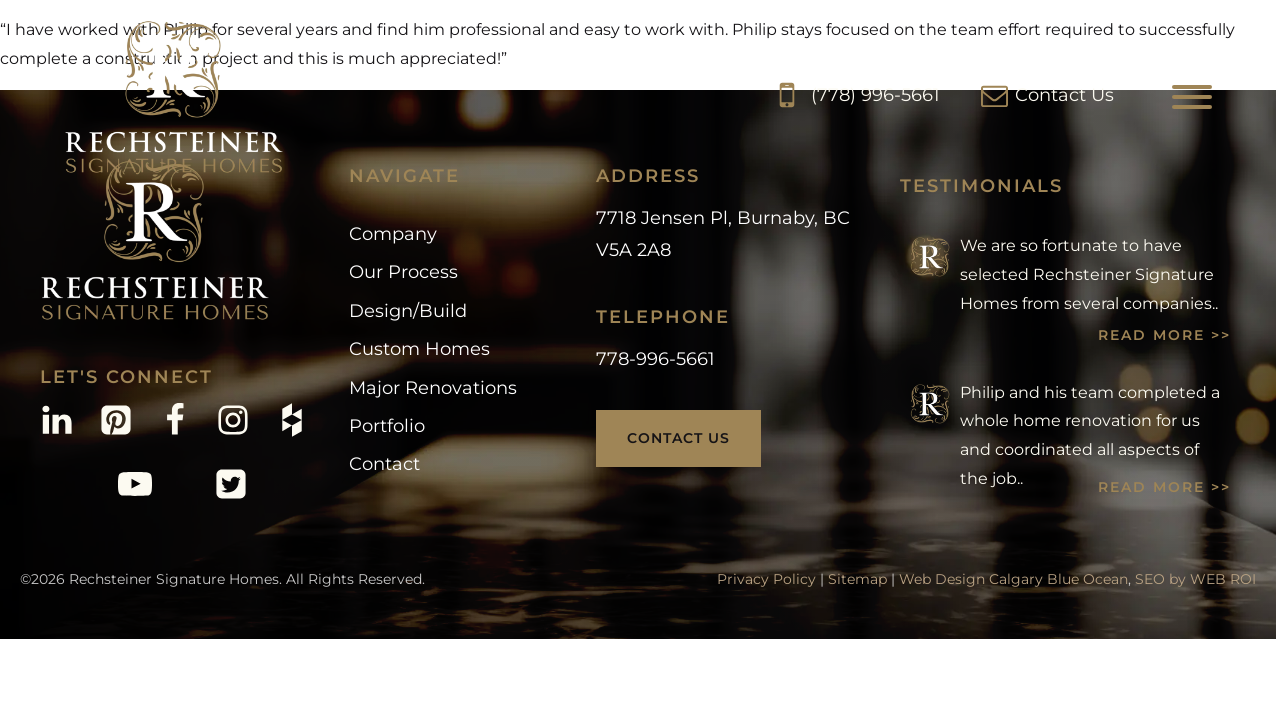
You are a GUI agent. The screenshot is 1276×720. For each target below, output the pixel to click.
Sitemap (857, 579)
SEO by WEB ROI (1195, 579)
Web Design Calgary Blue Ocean (1013, 579)
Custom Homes (419, 349)
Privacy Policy (766, 579)
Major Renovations (433, 388)
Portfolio (387, 426)
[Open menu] (1192, 97)
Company (393, 234)
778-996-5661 (655, 359)
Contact (384, 464)
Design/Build (408, 311)
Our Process (403, 272)
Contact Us (678, 438)
